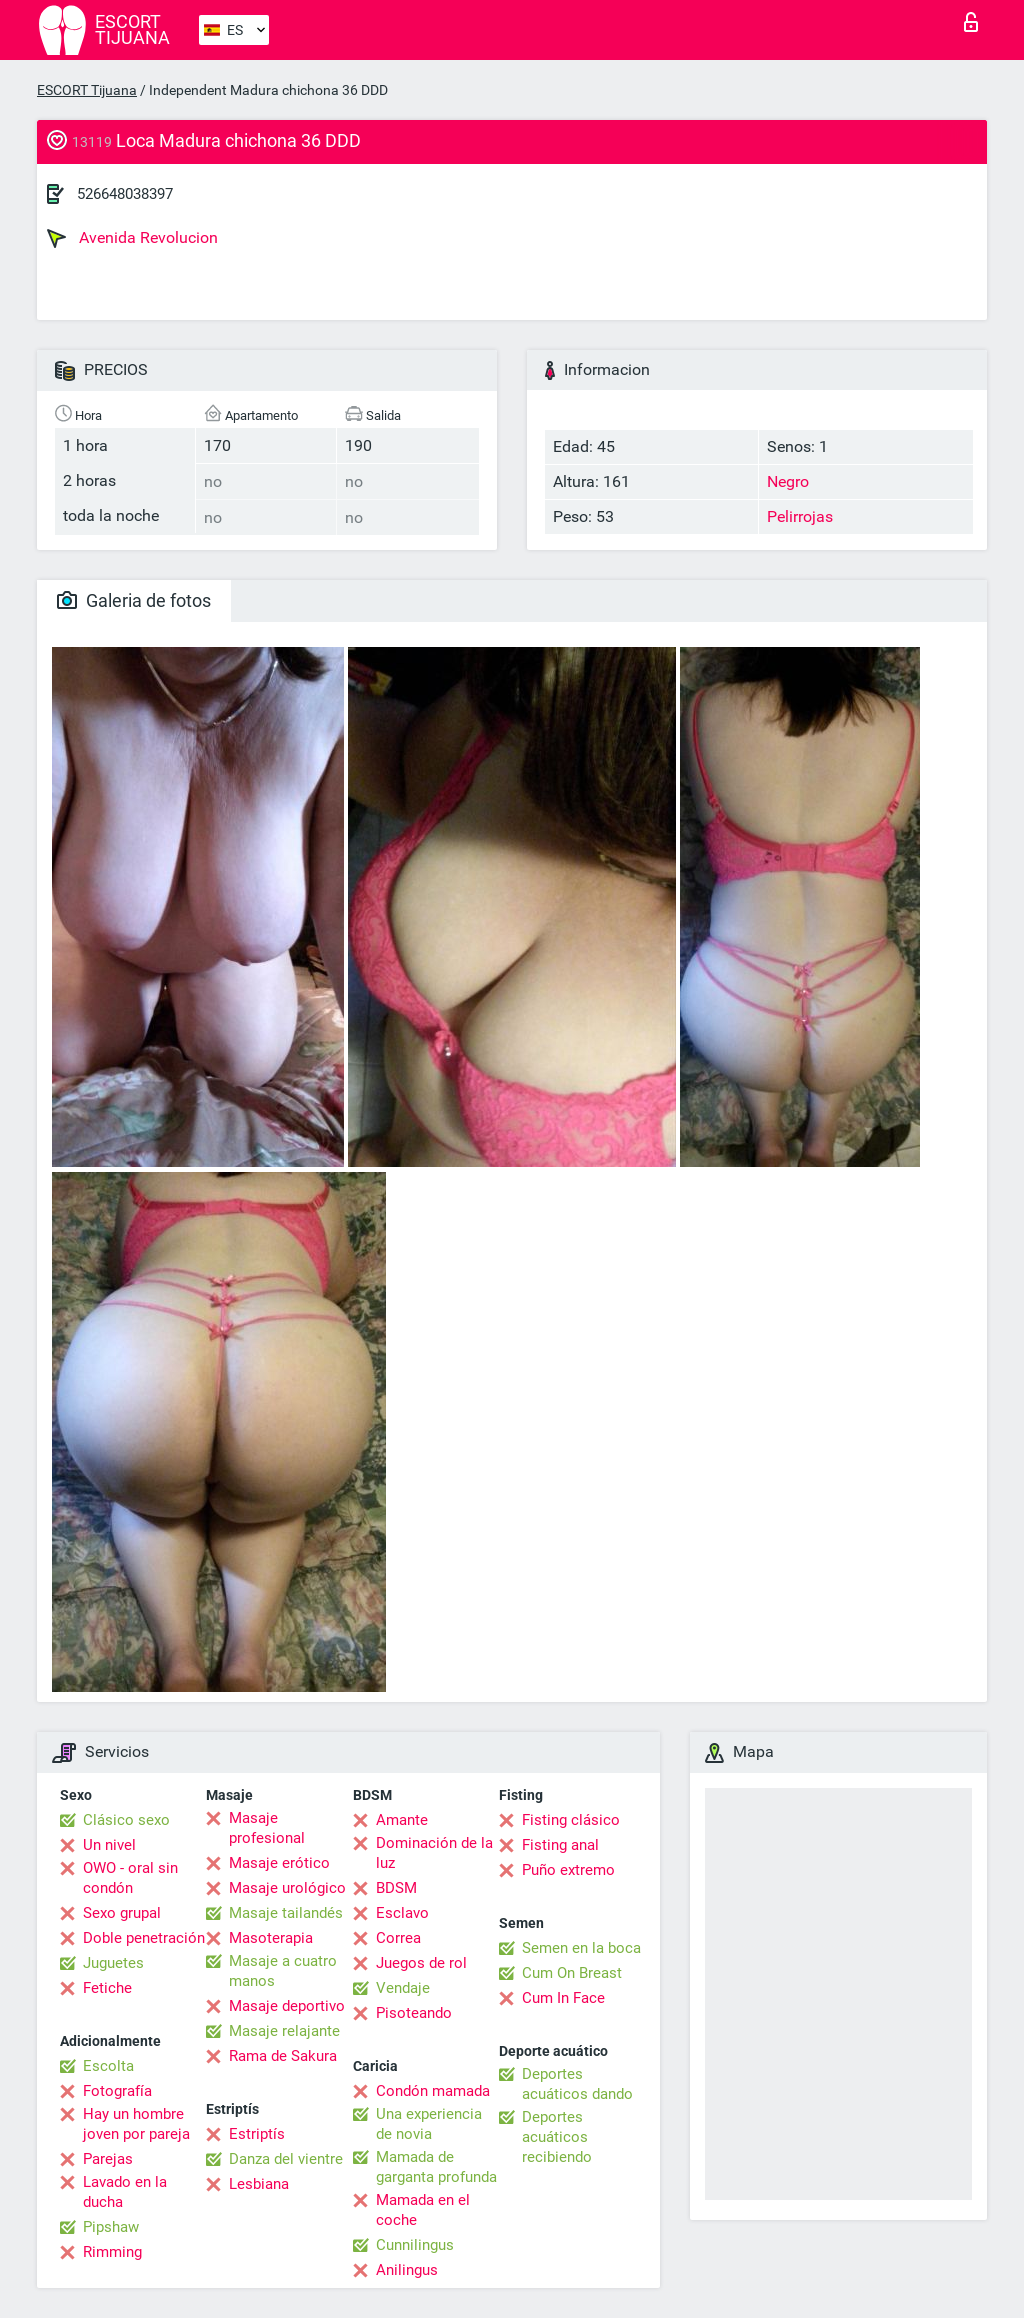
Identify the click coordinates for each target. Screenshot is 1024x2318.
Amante (402, 1820)
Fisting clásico (571, 1820)
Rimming (112, 2252)
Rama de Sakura (283, 2056)
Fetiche (107, 1988)
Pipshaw (111, 2227)
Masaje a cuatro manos (283, 1971)
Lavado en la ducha (125, 2192)
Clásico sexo (126, 1820)
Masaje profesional (267, 1828)
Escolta (108, 2066)
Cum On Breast (572, 1973)
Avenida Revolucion (132, 238)
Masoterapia (271, 1938)
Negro (788, 481)
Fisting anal (560, 1845)
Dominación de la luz (434, 1853)
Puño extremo (568, 1870)
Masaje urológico (287, 1888)
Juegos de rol (421, 1963)
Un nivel (109, 1845)
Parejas (108, 2159)
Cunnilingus (415, 2245)
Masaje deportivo (287, 2006)
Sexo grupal (122, 1913)
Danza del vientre (286, 2159)
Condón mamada (433, 2091)
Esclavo (402, 1913)
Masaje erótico (279, 1863)
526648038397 (125, 194)
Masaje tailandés (286, 1913)
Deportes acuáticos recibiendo (557, 2137)
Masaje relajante (284, 2031)
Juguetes (113, 1963)
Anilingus (407, 2270)
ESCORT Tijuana (87, 90)
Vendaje (403, 1988)
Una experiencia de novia (429, 2124)
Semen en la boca (581, 1948)
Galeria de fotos (134, 600)
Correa (398, 1938)
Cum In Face (563, 1998)
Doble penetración (144, 1938)
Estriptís (257, 2134)
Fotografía (117, 2091)
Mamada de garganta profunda (436, 2167)
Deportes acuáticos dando (577, 2084)
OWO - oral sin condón (130, 1878)
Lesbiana (259, 2184)
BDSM (396, 1888)
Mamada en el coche (423, 2210)
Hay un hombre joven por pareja (136, 2124)
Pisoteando (414, 2013)
